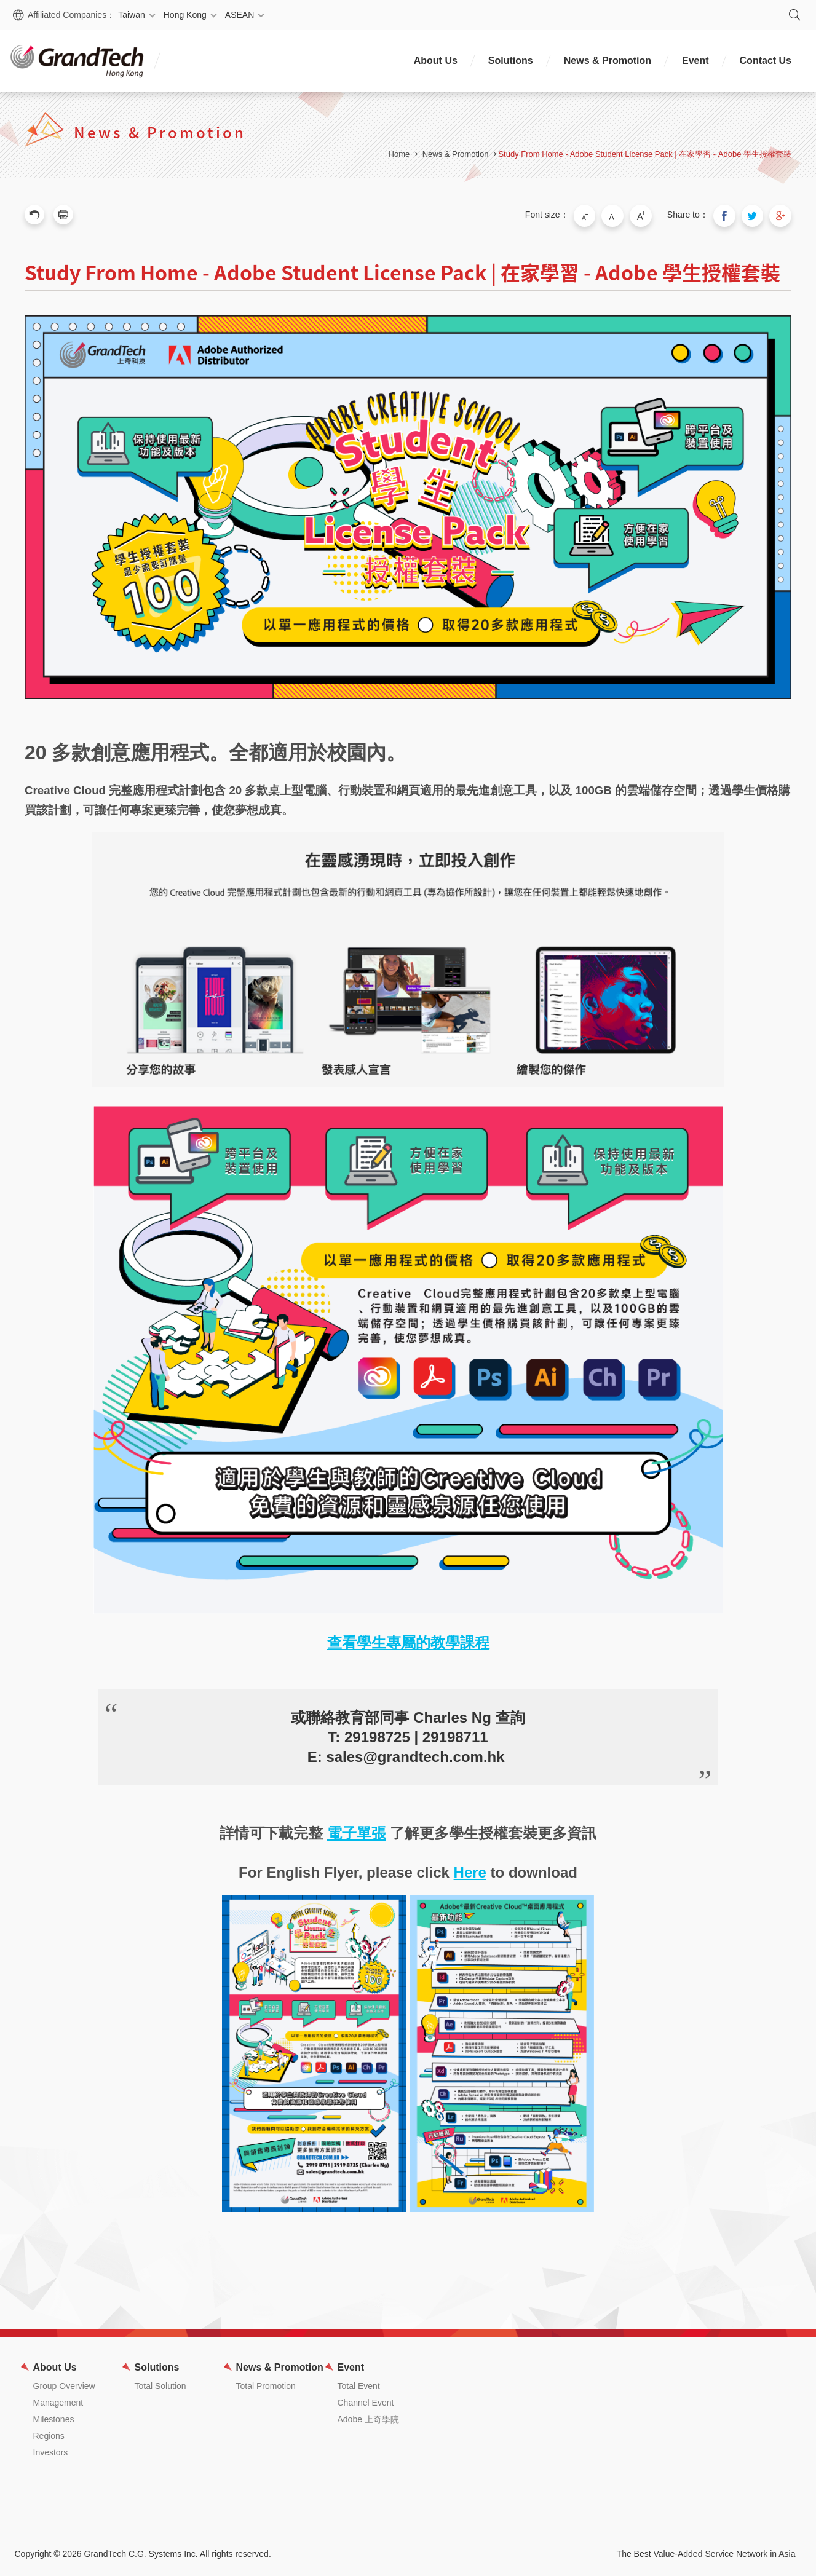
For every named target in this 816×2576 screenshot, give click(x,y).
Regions (49, 2433)
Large (649, 214)
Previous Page (34, 214)
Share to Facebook (730, 214)
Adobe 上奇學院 (368, 2417)
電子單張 (356, 1830)
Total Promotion (266, 2383)
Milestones (53, 2417)
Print (63, 214)
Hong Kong (185, 15)
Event (695, 60)
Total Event (359, 2383)
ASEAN (239, 15)
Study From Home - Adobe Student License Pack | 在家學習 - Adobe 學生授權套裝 (644, 154)
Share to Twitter (756, 214)
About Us (436, 60)
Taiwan (131, 15)
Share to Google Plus (781, 214)
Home (399, 154)
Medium (623, 214)
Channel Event (366, 2400)
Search (794, 15)
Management (58, 2400)
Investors (50, 2450)
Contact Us (765, 60)
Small (597, 214)
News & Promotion (607, 60)
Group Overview (64, 2383)
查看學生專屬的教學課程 (408, 1640)
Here (470, 1870)
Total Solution (160, 2383)
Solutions (510, 60)
